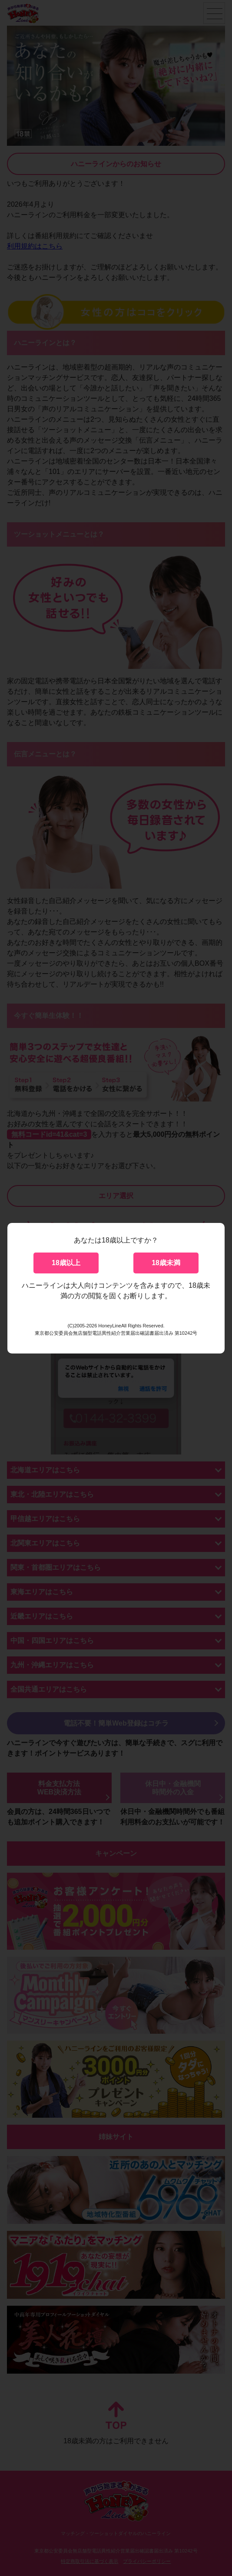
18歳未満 (166, 1262)
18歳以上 (66, 1262)
